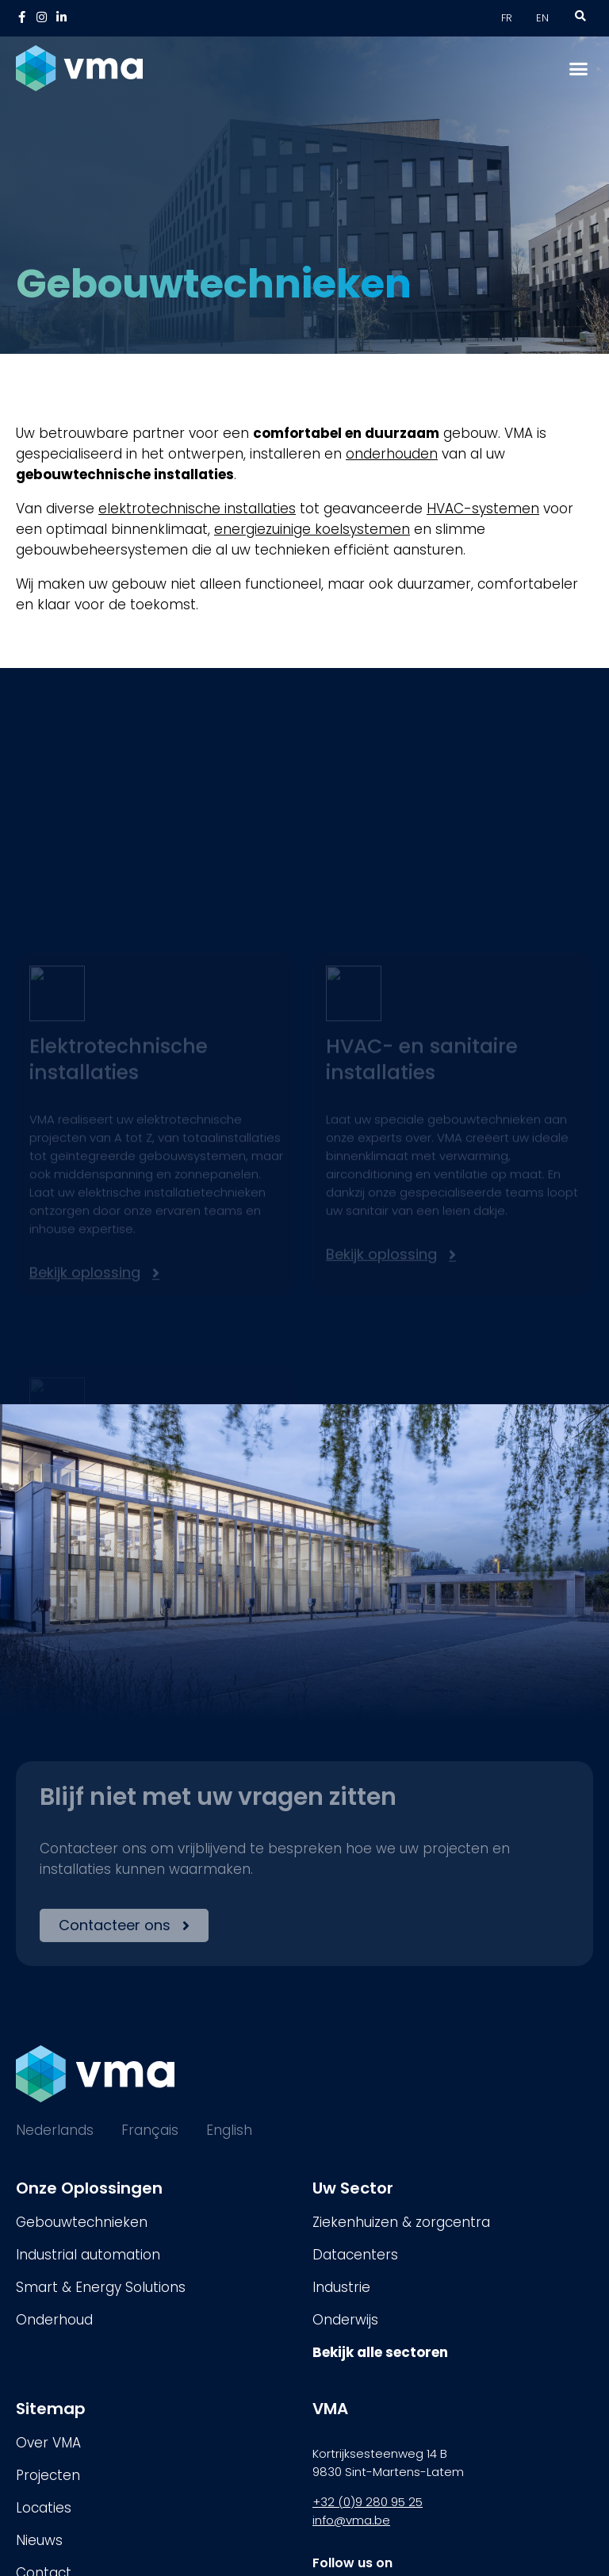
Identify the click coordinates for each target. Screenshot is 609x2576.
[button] (579, 68)
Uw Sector (352, 2188)
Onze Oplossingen (89, 2188)
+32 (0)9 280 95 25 (367, 2501)
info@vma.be (351, 2520)
